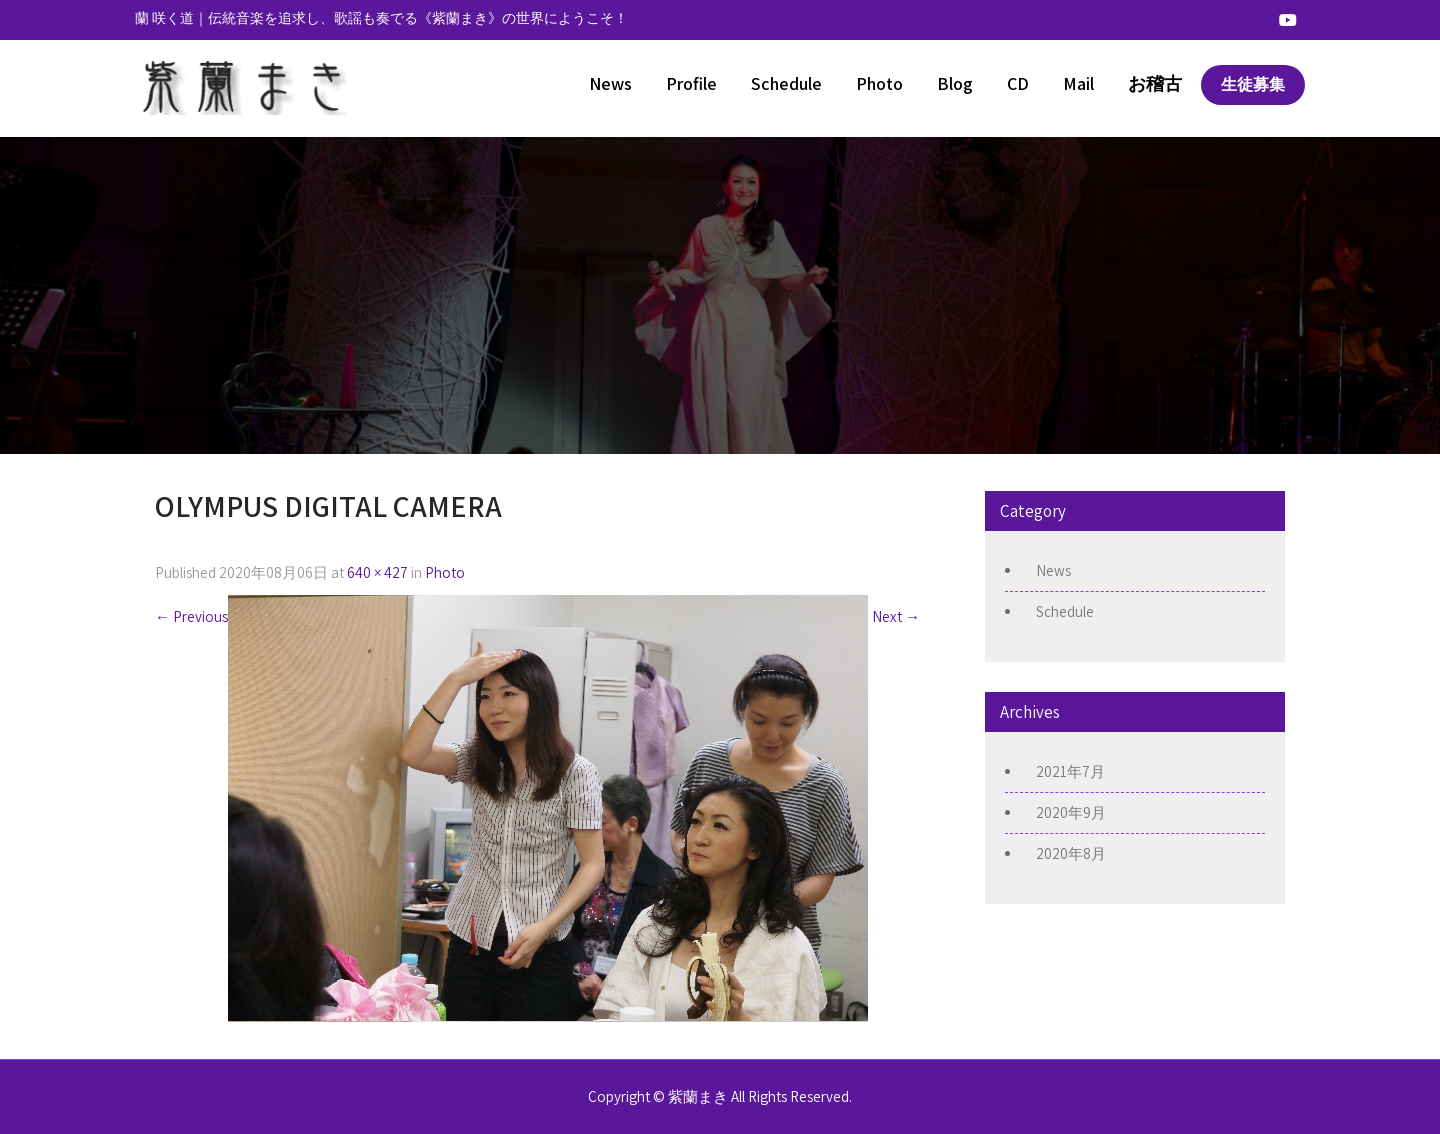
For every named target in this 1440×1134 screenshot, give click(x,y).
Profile (691, 83)
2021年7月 (1070, 771)
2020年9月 (1071, 812)
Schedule (786, 83)
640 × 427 (377, 572)
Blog (955, 83)
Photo (879, 83)
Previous (191, 616)
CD (1018, 83)
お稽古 (1155, 83)
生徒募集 (1253, 84)
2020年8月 (1071, 853)
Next (896, 616)
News (610, 83)
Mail (1078, 83)
